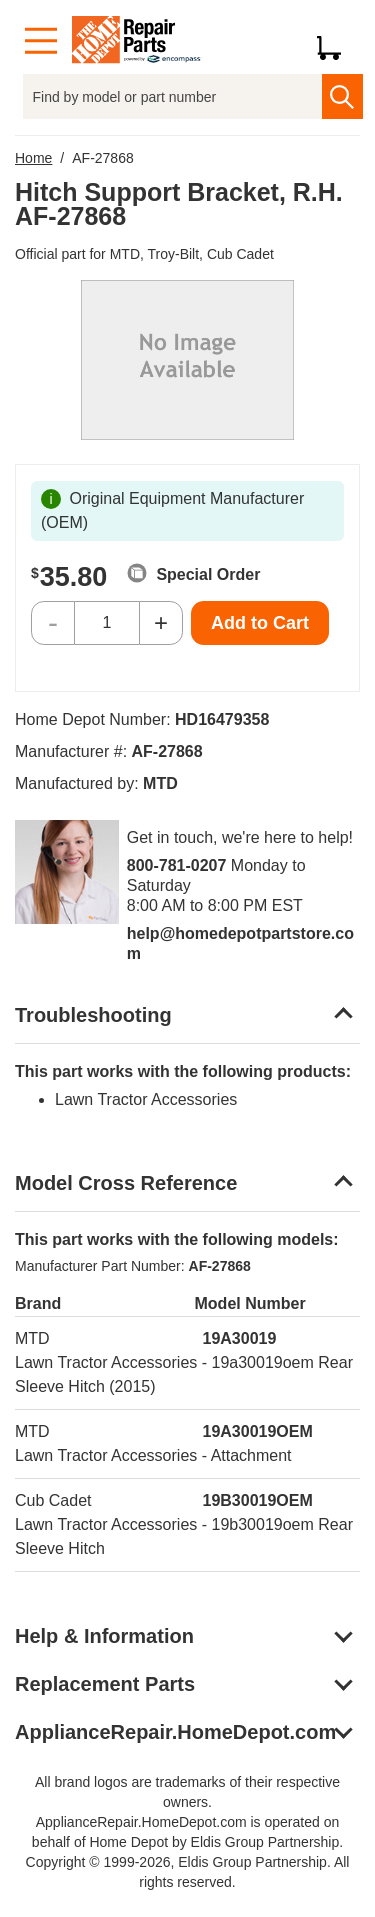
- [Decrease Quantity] (53, 622)
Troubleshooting (93, 1015)
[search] (342, 96)
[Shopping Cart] (336, 41)
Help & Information (104, 1636)
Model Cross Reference (126, 1183)
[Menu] (41, 41)
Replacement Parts (105, 1684)
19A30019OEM (258, 1431)
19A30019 (240, 1338)
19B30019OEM (258, 1500)
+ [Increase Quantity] (161, 622)
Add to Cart (260, 623)
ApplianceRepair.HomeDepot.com (175, 1732)
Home (33, 158)
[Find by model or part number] (172, 96)
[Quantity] (107, 623)
